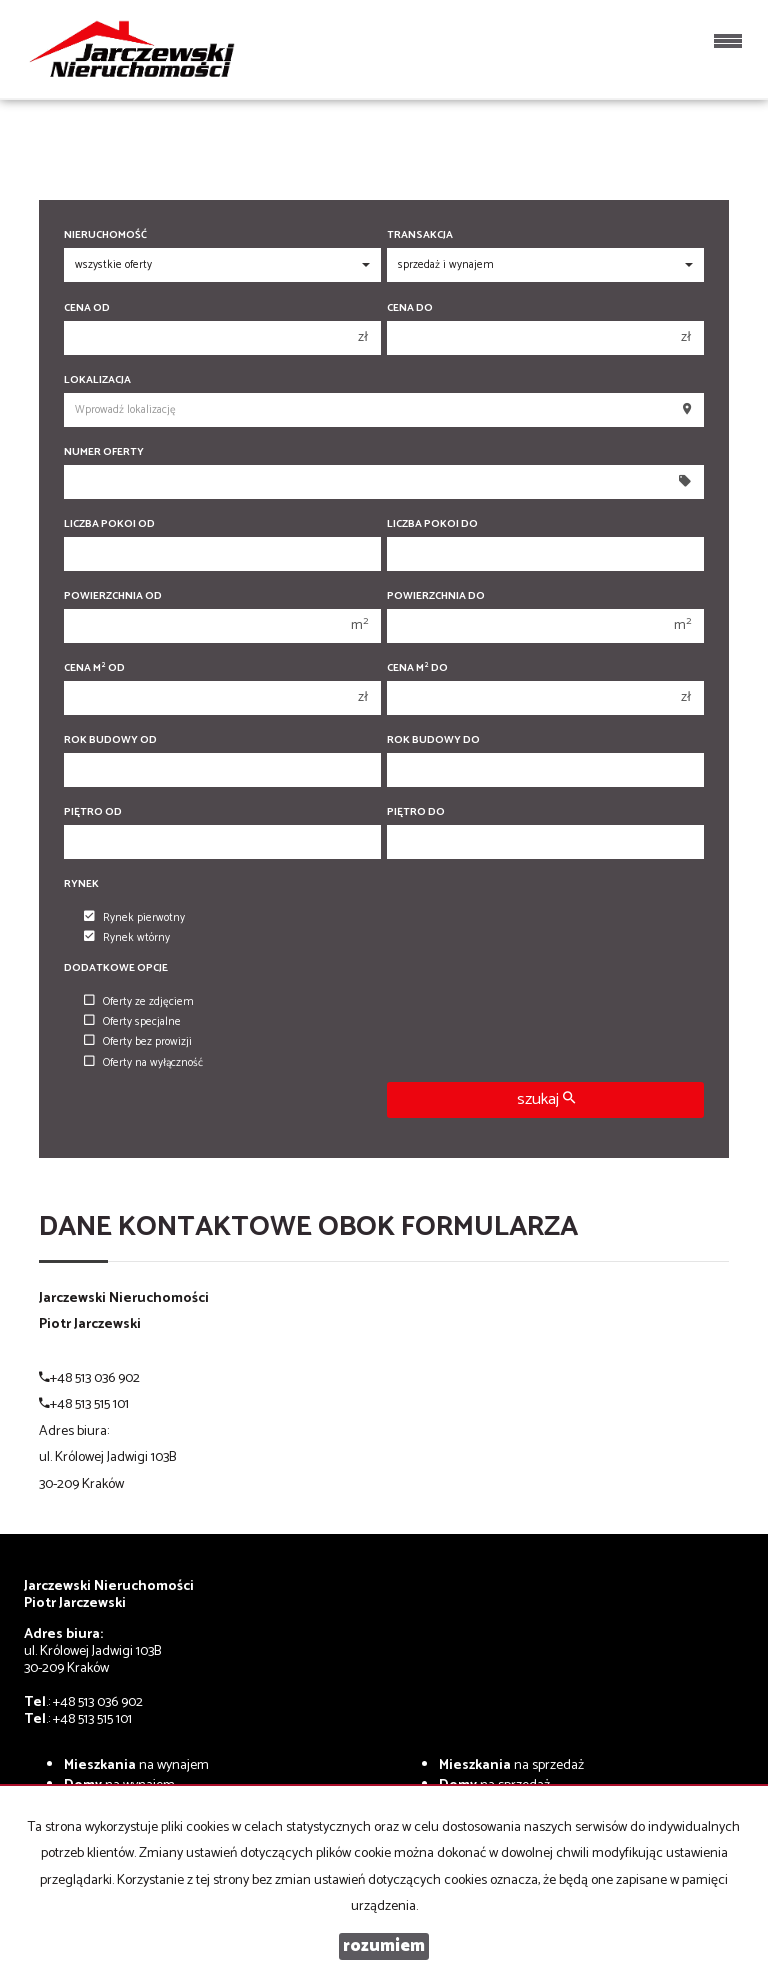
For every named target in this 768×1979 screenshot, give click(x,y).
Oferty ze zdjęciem (139, 1002)
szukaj (546, 1099)
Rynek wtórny (127, 938)
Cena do (410, 308)
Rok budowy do (433, 740)
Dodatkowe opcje (116, 968)
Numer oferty (104, 452)
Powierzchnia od (113, 596)
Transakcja (420, 235)
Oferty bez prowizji (138, 1042)
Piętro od (93, 812)
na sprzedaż (511, 1765)
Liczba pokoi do (432, 524)
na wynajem (136, 1765)
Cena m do (417, 668)
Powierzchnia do (436, 596)
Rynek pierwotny (134, 918)
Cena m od (94, 668)
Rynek (81, 884)
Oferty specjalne (132, 1022)
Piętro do (416, 812)
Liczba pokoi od (109, 524)
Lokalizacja (97, 380)
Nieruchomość (105, 235)
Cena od (87, 308)
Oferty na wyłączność (143, 1063)
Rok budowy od (110, 740)
